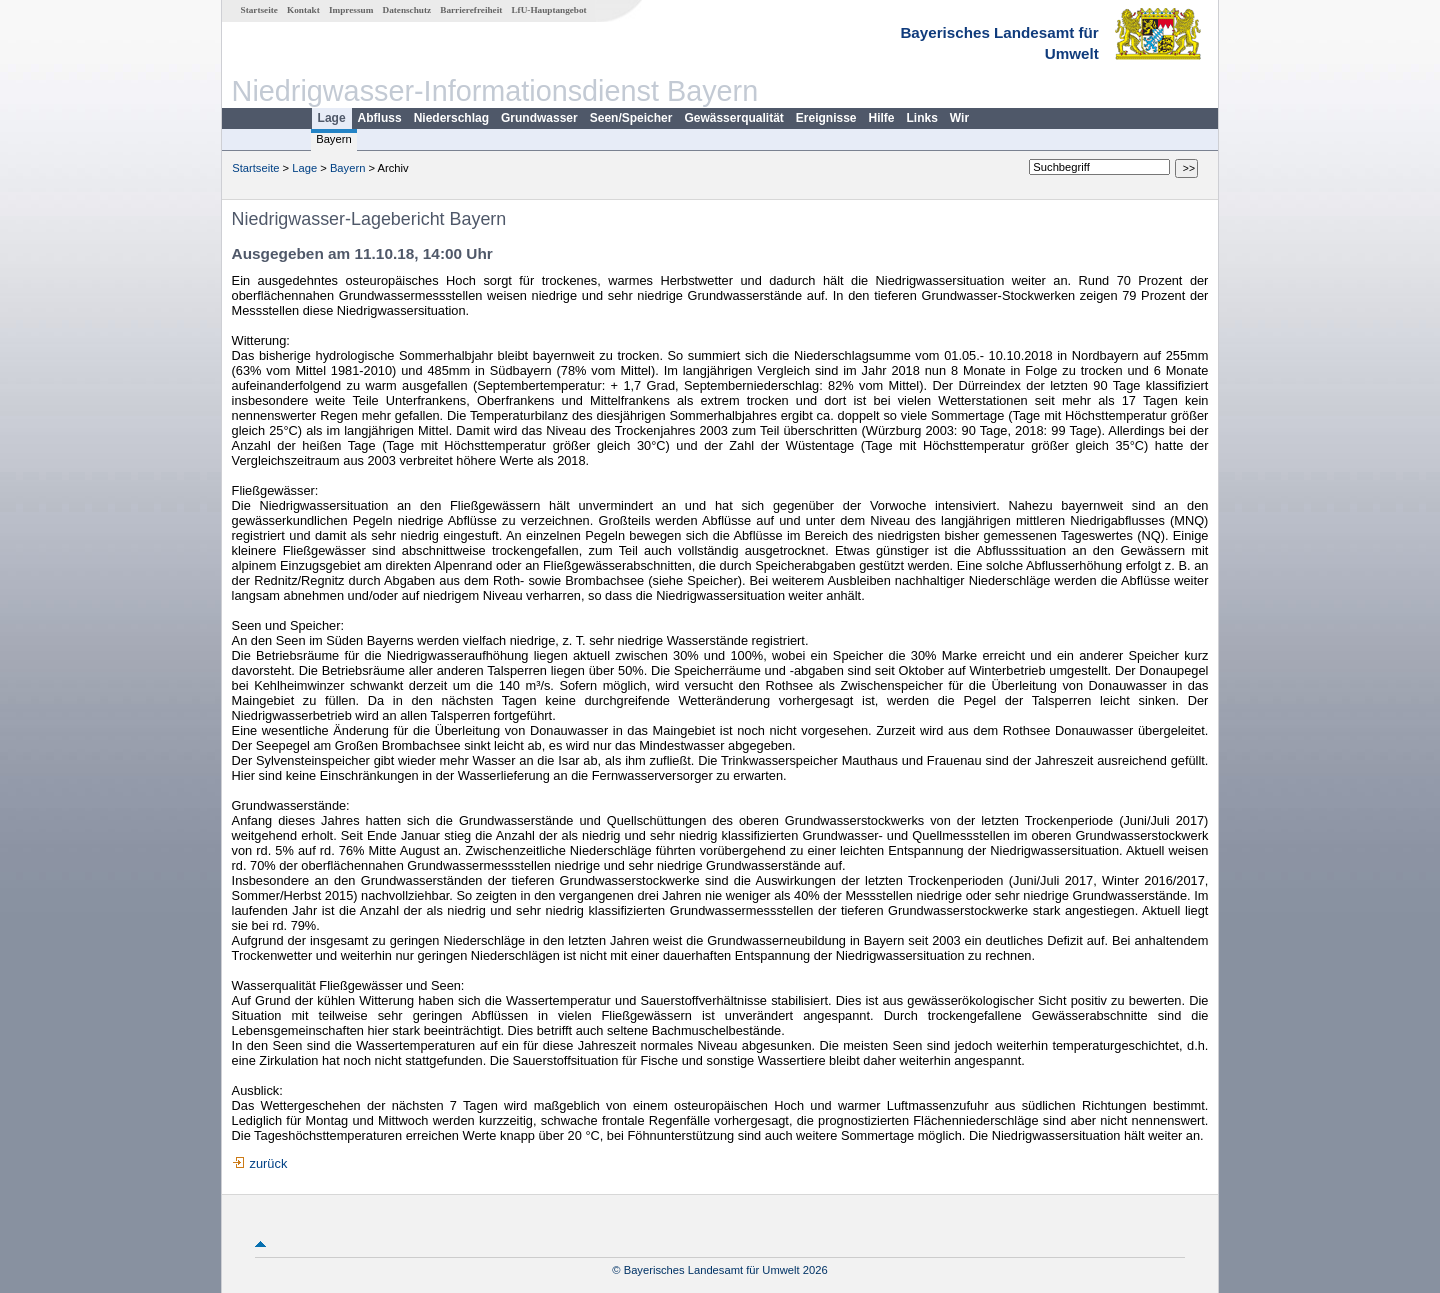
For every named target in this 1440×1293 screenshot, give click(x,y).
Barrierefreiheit (471, 10)
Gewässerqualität (733, 118)
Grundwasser (539, 118)
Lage (332, 118)
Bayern (333, 139)
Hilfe (882, 118)
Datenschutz (407, 10)
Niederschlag (451, 118)
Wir (959, 118)
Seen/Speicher (631, 118)
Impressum (351, 10)
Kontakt (303, 10)
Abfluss (380, 118)
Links (922, 118)
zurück (269, 1163)
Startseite (259, 10)
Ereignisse (826, 118)
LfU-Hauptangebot (548, 10)
